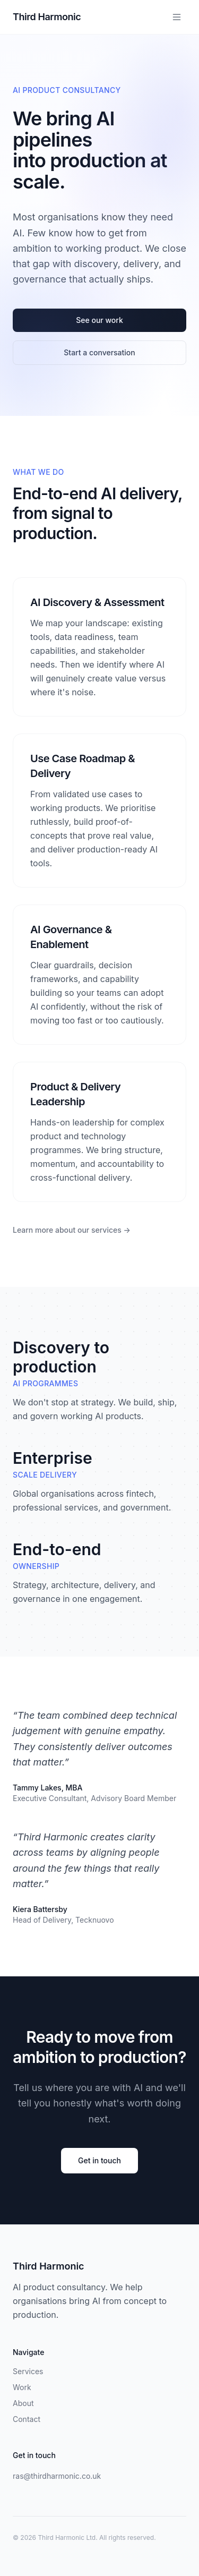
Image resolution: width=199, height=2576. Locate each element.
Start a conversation (99, 352)
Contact (26, 2419)
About (23, 2403)
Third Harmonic (47, 16)
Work (22, 2387)
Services (28, 2371)
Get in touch (99, 2160)
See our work (99, 320)
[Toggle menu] (176, 17)
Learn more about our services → (72, 1229)
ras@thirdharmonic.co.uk (57, 2475)
